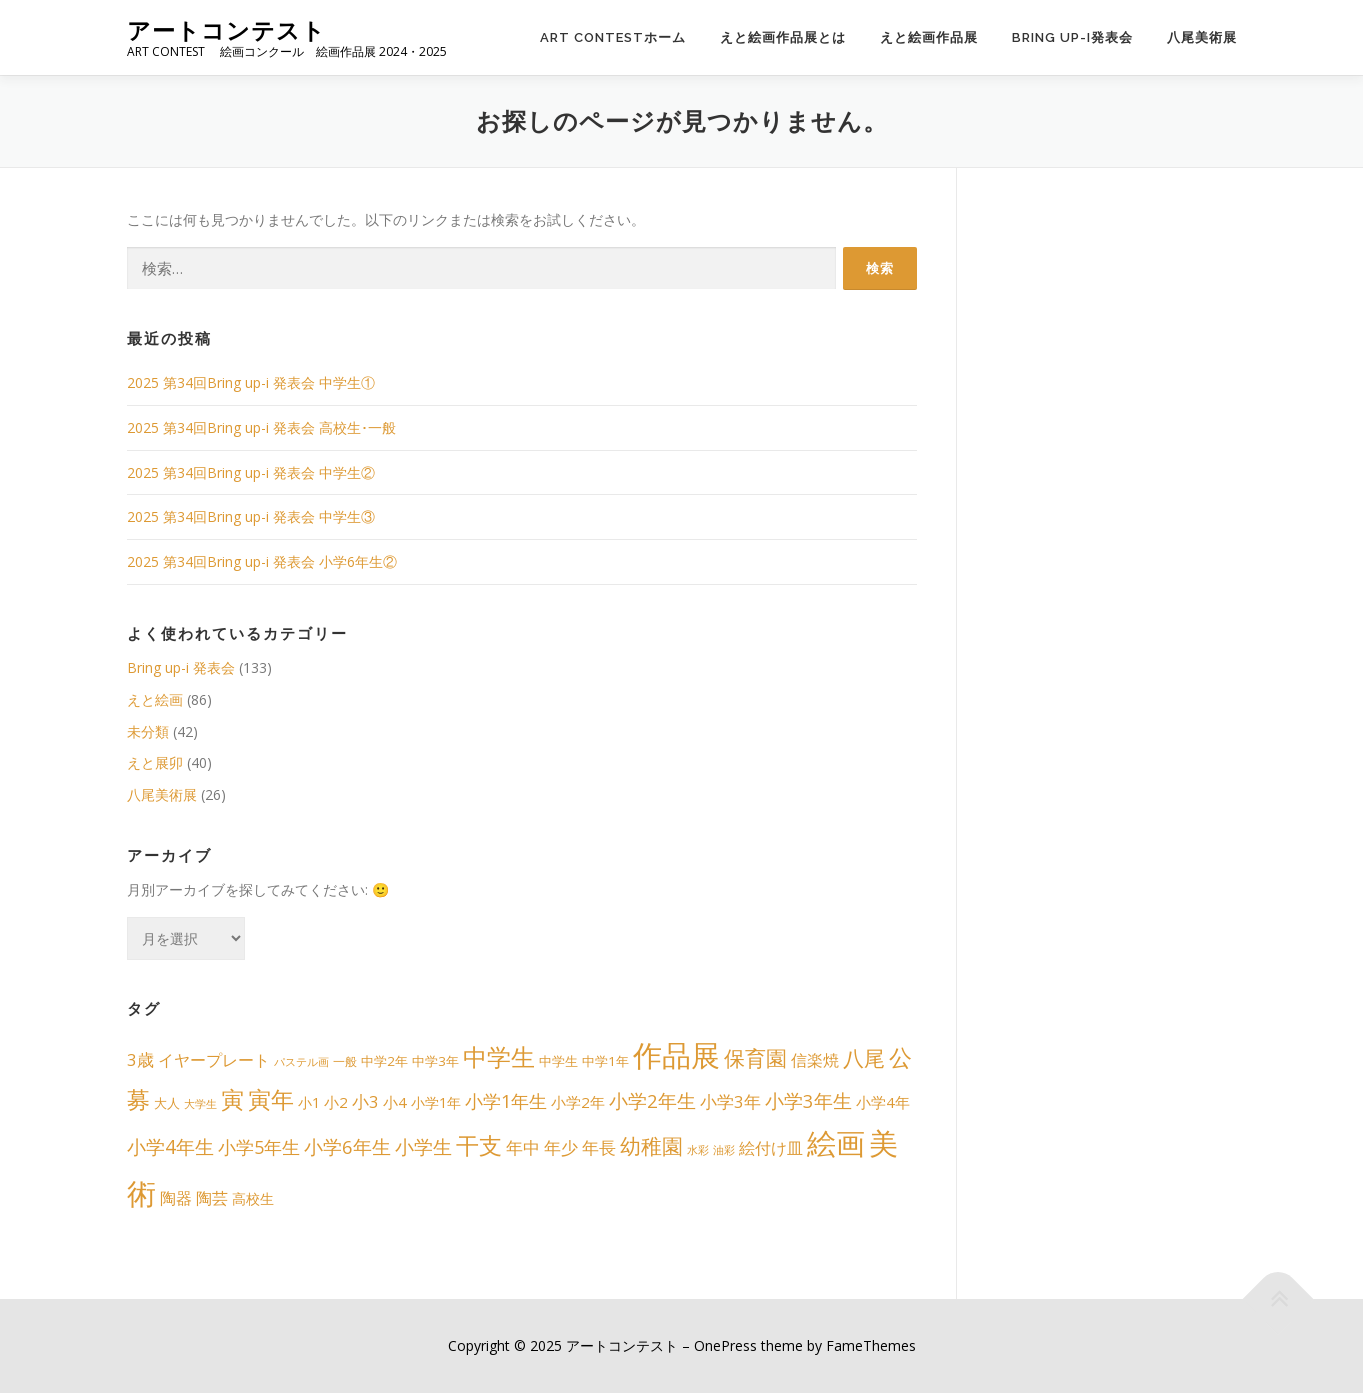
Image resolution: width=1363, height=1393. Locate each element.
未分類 (148, 731)
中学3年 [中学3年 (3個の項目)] (435, 1061)
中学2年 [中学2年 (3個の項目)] (384, 1061)
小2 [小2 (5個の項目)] (336, 1102)
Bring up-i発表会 (1072, 37)
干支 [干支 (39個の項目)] (479, 1145)
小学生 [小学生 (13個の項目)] (423, 1146)
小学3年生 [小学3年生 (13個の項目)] (808, 1100)
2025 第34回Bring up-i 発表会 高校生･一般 (261, 427)
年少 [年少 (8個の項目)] (561, 1147)
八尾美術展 (1202, 37)
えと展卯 (155, 762)
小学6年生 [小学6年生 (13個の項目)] (347, 1146)
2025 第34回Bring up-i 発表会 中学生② (251, 472)
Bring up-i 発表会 (181, 667)
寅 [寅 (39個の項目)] (232, 1099)
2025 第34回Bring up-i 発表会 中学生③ (251, 516)
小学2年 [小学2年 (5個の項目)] (578, 1102)
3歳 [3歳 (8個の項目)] (140, 1059)
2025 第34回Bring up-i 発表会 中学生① (251, 382)
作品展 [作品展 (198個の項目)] (676, 1055)
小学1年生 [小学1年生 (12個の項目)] (506, 1101)
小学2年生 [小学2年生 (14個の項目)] (652, 1101)
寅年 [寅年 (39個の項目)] (271, 1099)
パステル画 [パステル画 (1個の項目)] (301, 1062)
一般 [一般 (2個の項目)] (345, 1061)
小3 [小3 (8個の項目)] (365, 1101)
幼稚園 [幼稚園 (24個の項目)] (651, 1146)
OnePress (725, 1345)
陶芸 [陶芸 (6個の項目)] (212, 1198)
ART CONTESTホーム (613, 37)
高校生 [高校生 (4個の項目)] (253, 1198)
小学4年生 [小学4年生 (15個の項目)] (170, 1147)
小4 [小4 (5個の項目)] (395, 1102)
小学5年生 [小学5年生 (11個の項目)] (259, 1147)
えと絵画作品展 (929, 37)
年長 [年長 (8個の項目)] (599, 1147)
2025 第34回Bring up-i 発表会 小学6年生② (262, 561)
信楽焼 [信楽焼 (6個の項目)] (815, 1060)
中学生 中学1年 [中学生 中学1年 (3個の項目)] (584, 1061)
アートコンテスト (226, 30)
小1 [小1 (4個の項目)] (309, 1102)
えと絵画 (155, 699)
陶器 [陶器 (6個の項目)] (176, 1198)
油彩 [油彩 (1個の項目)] (724, 1150)
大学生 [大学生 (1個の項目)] (200, 1104)
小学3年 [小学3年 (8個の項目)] (730, 1101)
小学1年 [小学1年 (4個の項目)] (436, 1102)
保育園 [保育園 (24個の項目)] (755, 1058)
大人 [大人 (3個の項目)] (167, 1103)
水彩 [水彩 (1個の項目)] (698, 1150)
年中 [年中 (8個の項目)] (523, 1147)
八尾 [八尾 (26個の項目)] (864, 1057)
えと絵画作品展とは (783, 37)
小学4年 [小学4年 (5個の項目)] (883, 1102)
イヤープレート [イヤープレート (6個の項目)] (214, 1060)
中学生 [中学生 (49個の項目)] (499, 1057)
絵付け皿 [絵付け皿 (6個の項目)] (771, 1148)
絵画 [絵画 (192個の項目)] (836, 1143)
